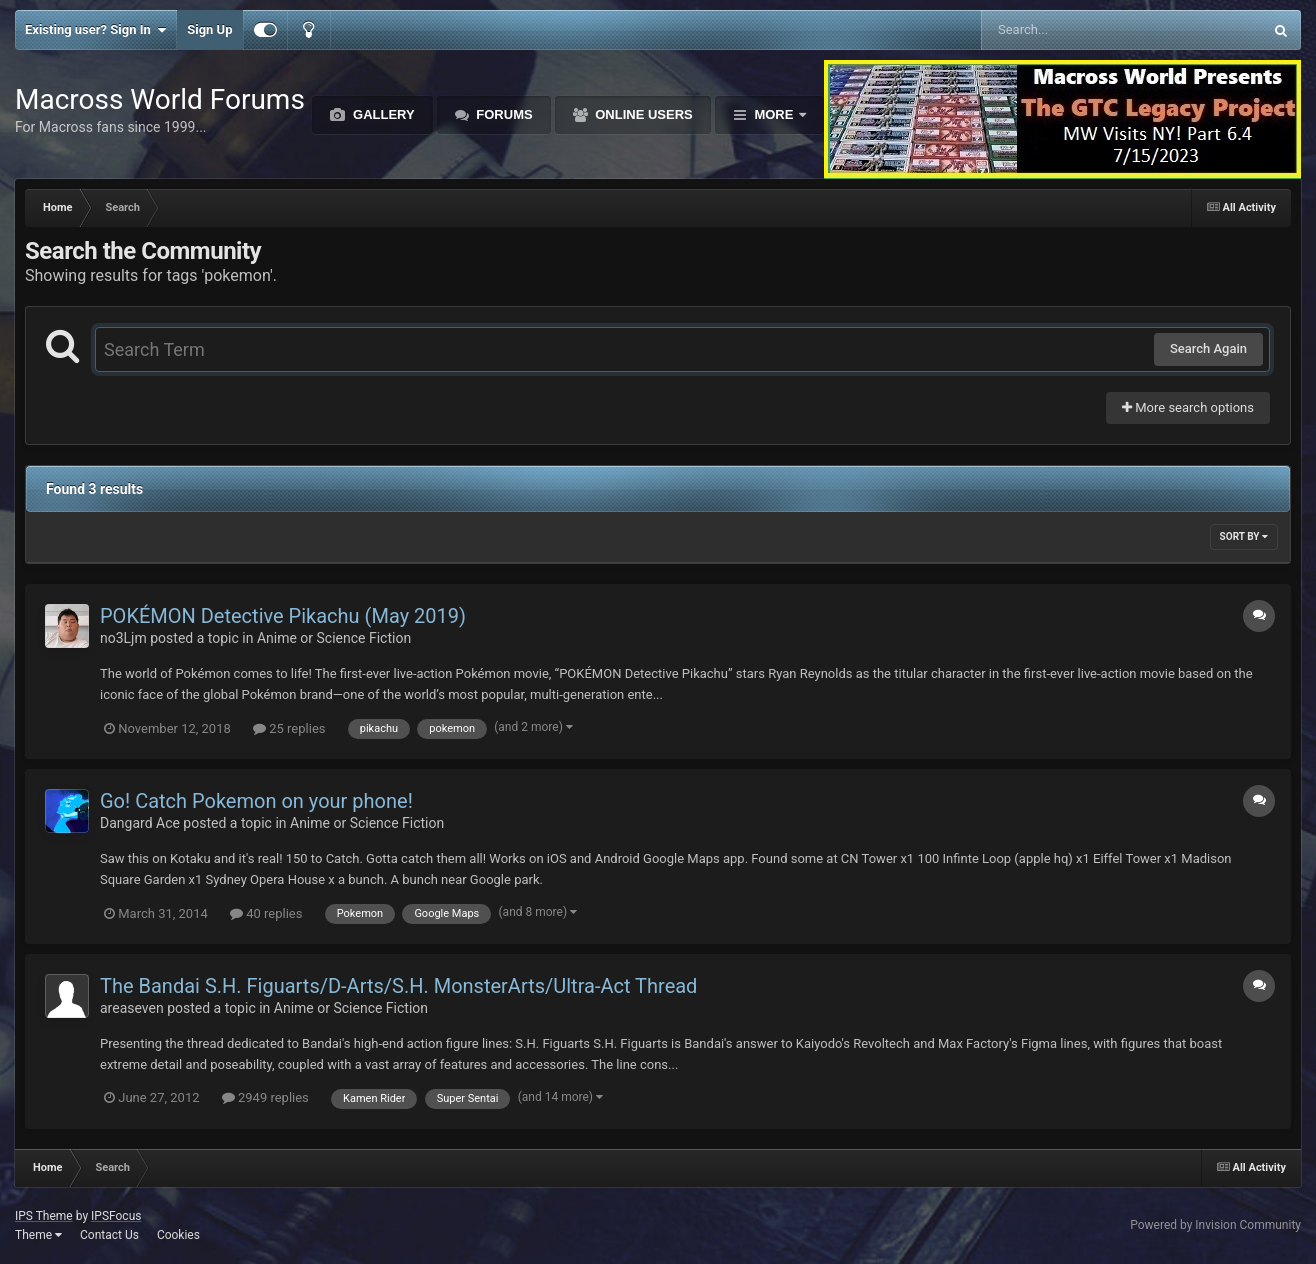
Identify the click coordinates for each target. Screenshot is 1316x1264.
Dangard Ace (140, 823)
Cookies (178, 1235)
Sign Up (209, 29)
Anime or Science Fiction (334, 638)
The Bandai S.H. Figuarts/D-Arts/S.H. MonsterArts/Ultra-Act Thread (398, 986)
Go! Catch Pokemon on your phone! (256, 801)
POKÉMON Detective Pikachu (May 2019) (283, 616)
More (774, 114)
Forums (503, 114)
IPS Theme (44, 1216)
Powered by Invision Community (1215, 1225)
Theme (38, 1235)
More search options (1188, 407)
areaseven (132, 1008)
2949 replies (265, 1097)
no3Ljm (123, 638)
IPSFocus (116, 1216)
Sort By (1244, 536)
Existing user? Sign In (95, 30)
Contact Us (109, 1235)
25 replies (289, 728)
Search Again (1208, 348)
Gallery (381, 114)
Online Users (642, 114)
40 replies (266, 913)
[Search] (1071, 30)
